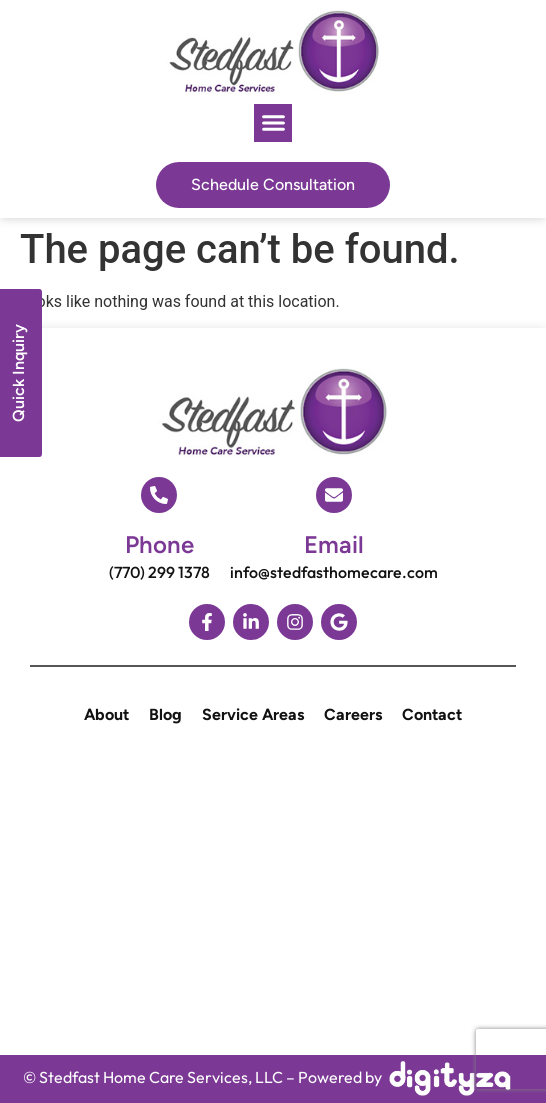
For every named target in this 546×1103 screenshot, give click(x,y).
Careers (353, 714)
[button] (273, 123)
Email (334, 544)
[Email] (334, 495)
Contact (432, 714)
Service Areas (253, 714)
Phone (159, 544)
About (106, 714)
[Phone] (159, 495)
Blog (165, 714)
